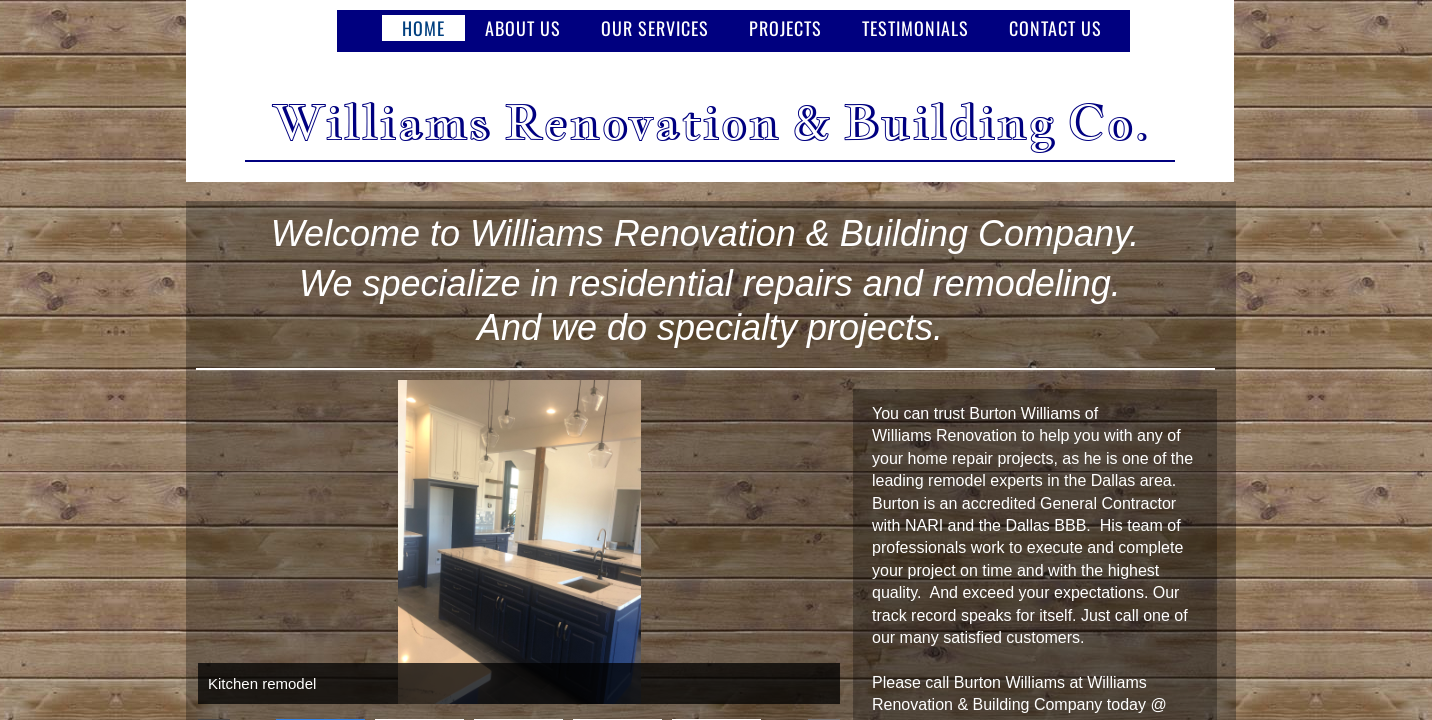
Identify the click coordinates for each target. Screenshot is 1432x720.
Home (423, 28)
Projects (785, 28)
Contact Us (1055, 28)
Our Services (655, 28)
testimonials (915, 28)
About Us (523, 28)
